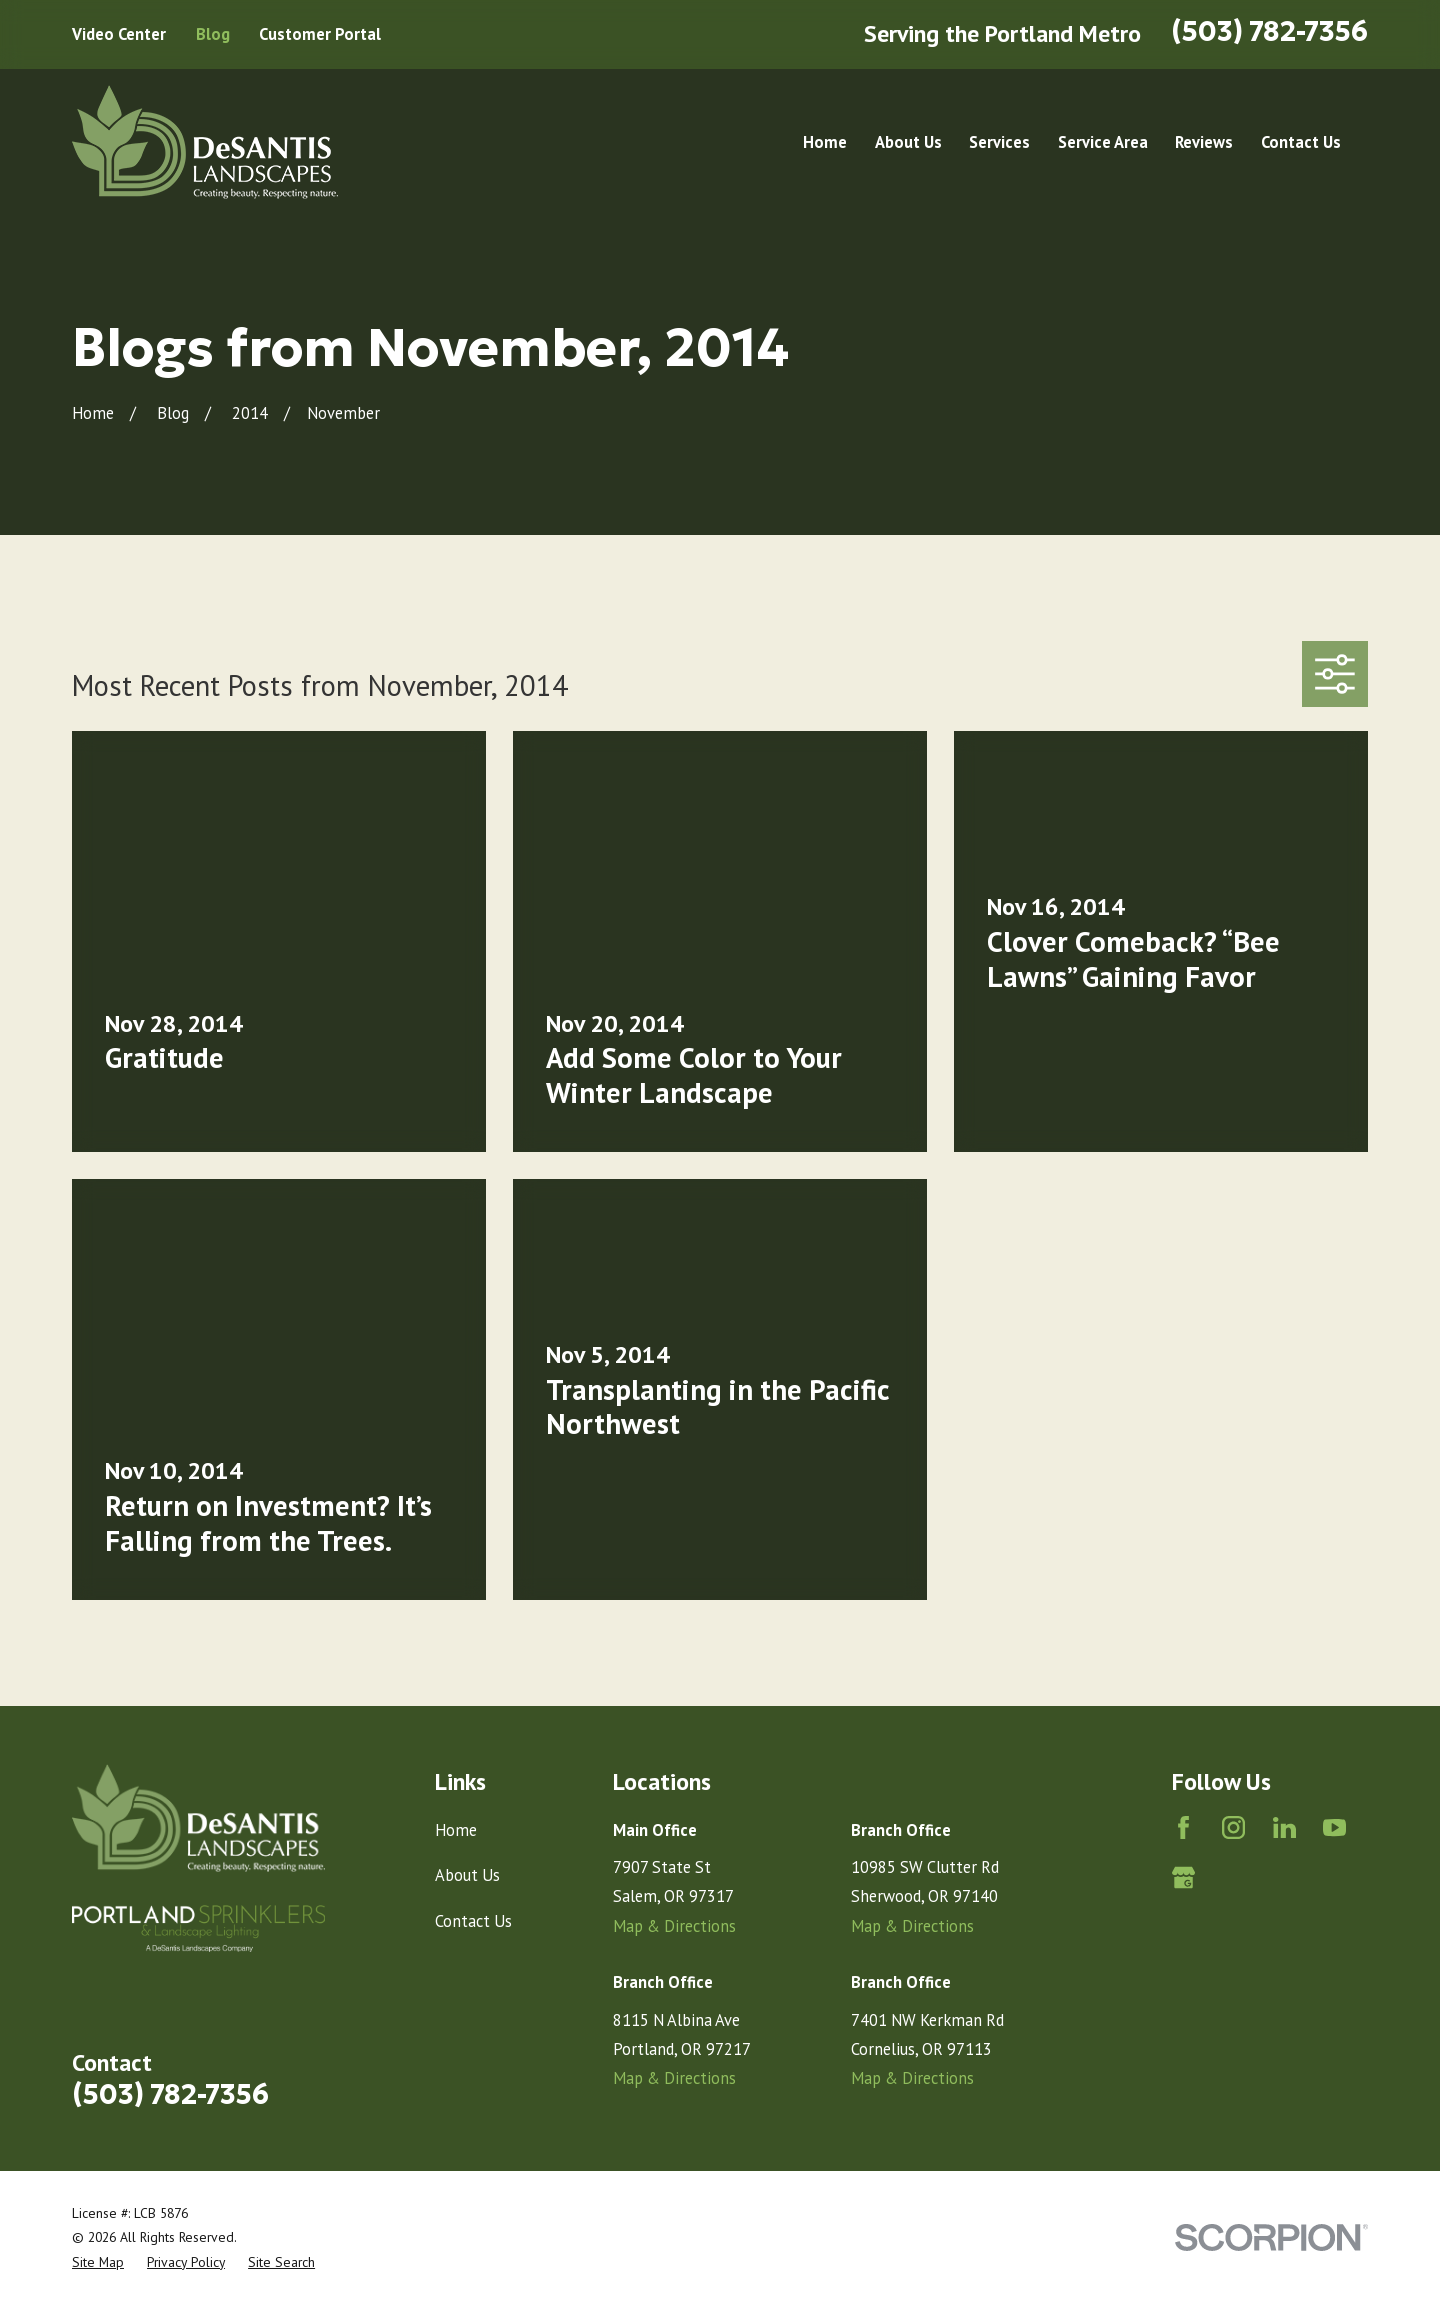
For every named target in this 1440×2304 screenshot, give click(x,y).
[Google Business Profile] (1183, 1877)
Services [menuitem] (999, 142)
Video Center (119, 34)
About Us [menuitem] (908, 142)
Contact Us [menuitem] (1301, 142)
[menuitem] (98, 2262)
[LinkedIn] (1284, 1827)
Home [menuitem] (825, 142)
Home (456, 1830)
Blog (213, 34)
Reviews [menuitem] (1204, 142)
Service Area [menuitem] (1103, 142)
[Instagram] (1233, 1827)
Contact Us (473, 1921)
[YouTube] (1334, 1827)
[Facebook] (1183, 1827)
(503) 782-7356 (1269, 31)
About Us (467, 1875)
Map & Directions (674, 1926)
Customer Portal (320, 34)
